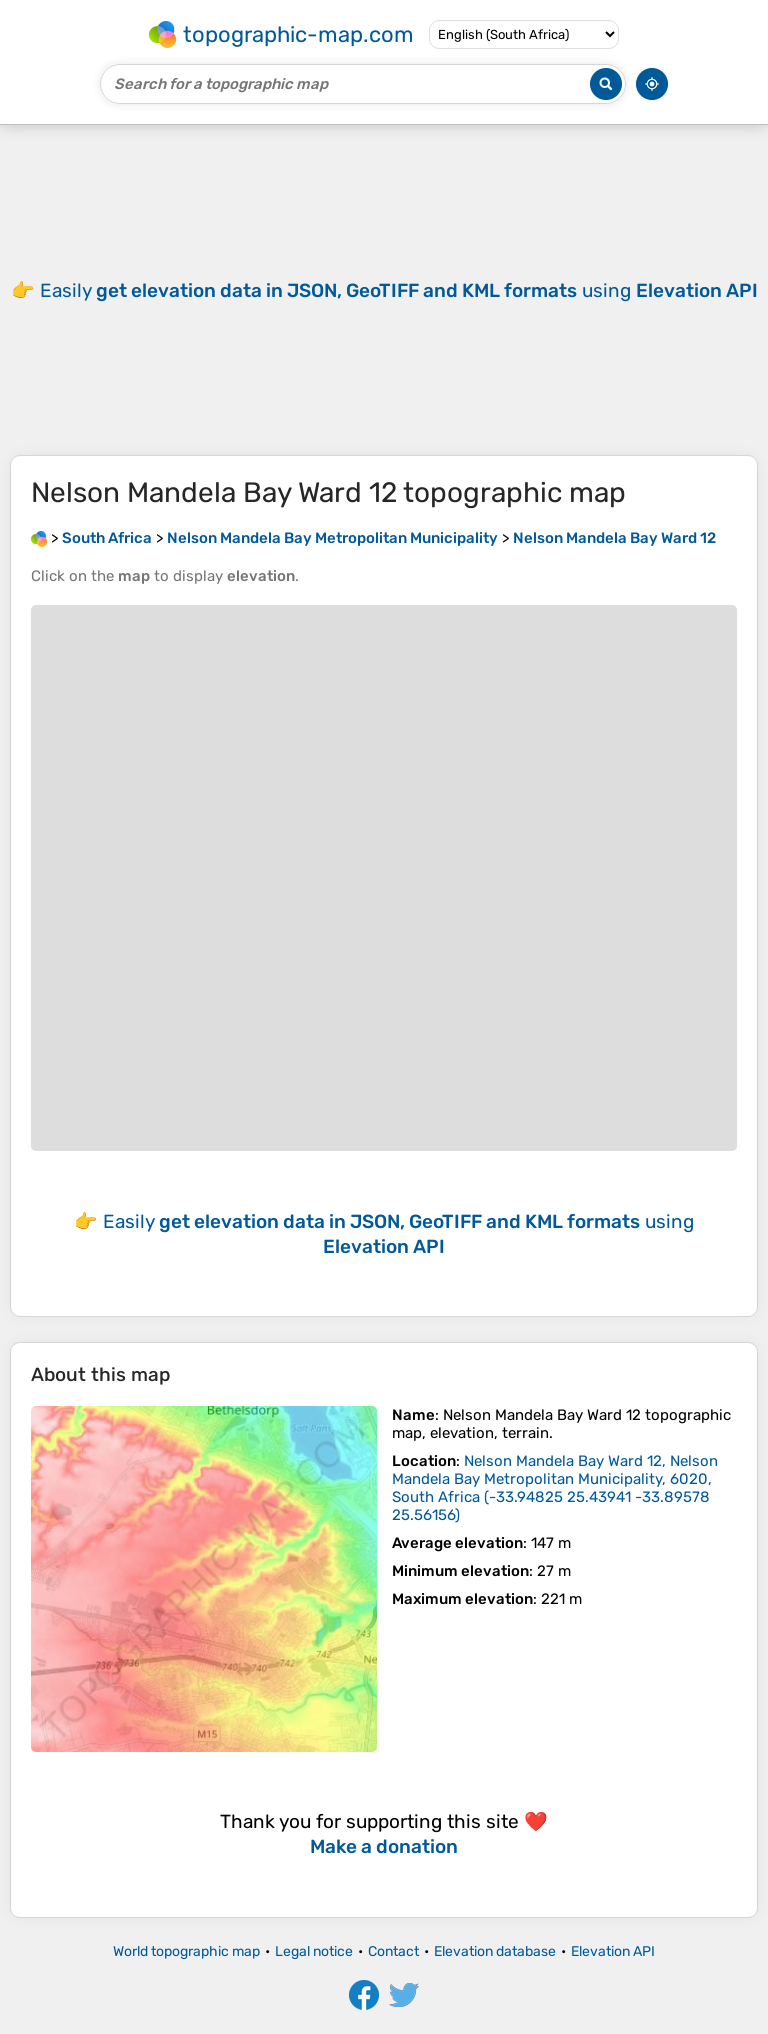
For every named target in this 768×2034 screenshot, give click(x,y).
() (555, 1488)
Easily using (399, 290)
